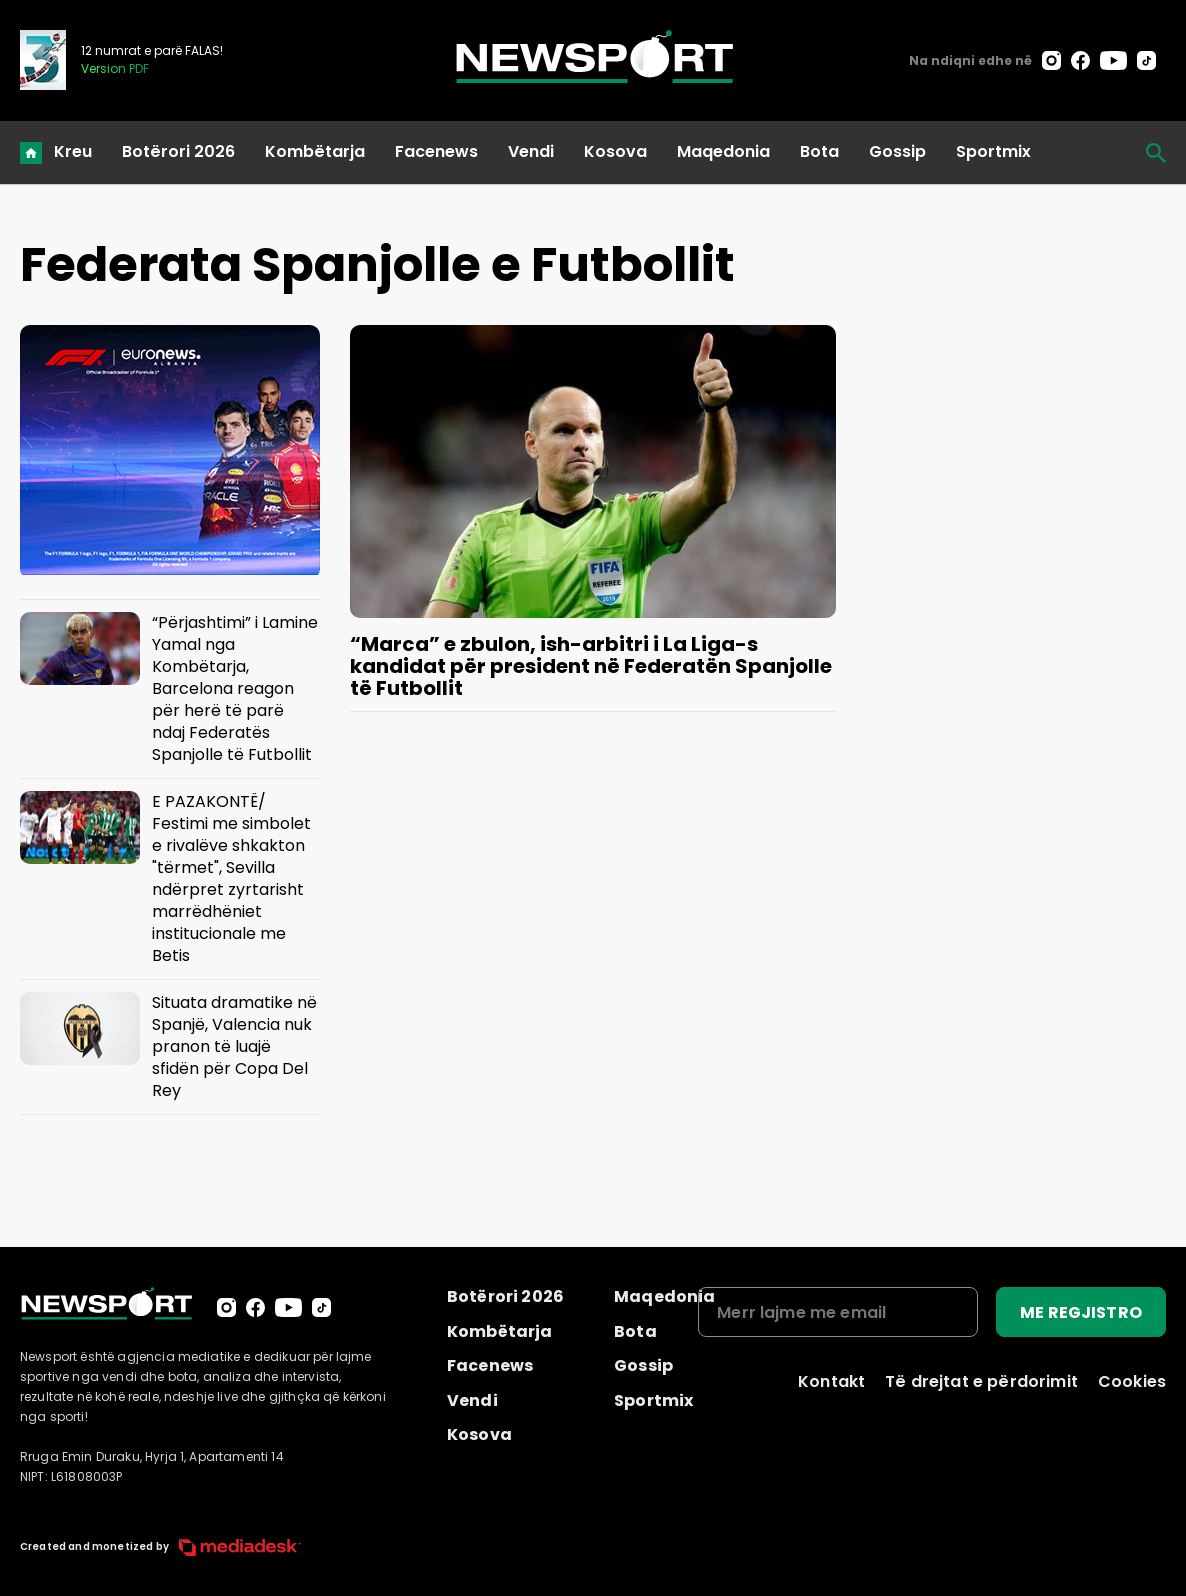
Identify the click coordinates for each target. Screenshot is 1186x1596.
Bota (819, 151)
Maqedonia (723, 151)
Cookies (1132, 1381)
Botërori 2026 (178, 151)
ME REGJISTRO (1081, 1312)
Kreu (73, 151)
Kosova (615, 151)
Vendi (531, 151)
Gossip (897, 151)
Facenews (436, 151)
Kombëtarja (315, 151)
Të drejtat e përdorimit (981, 1381)
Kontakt (831, 1381)
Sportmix (993, 151)
